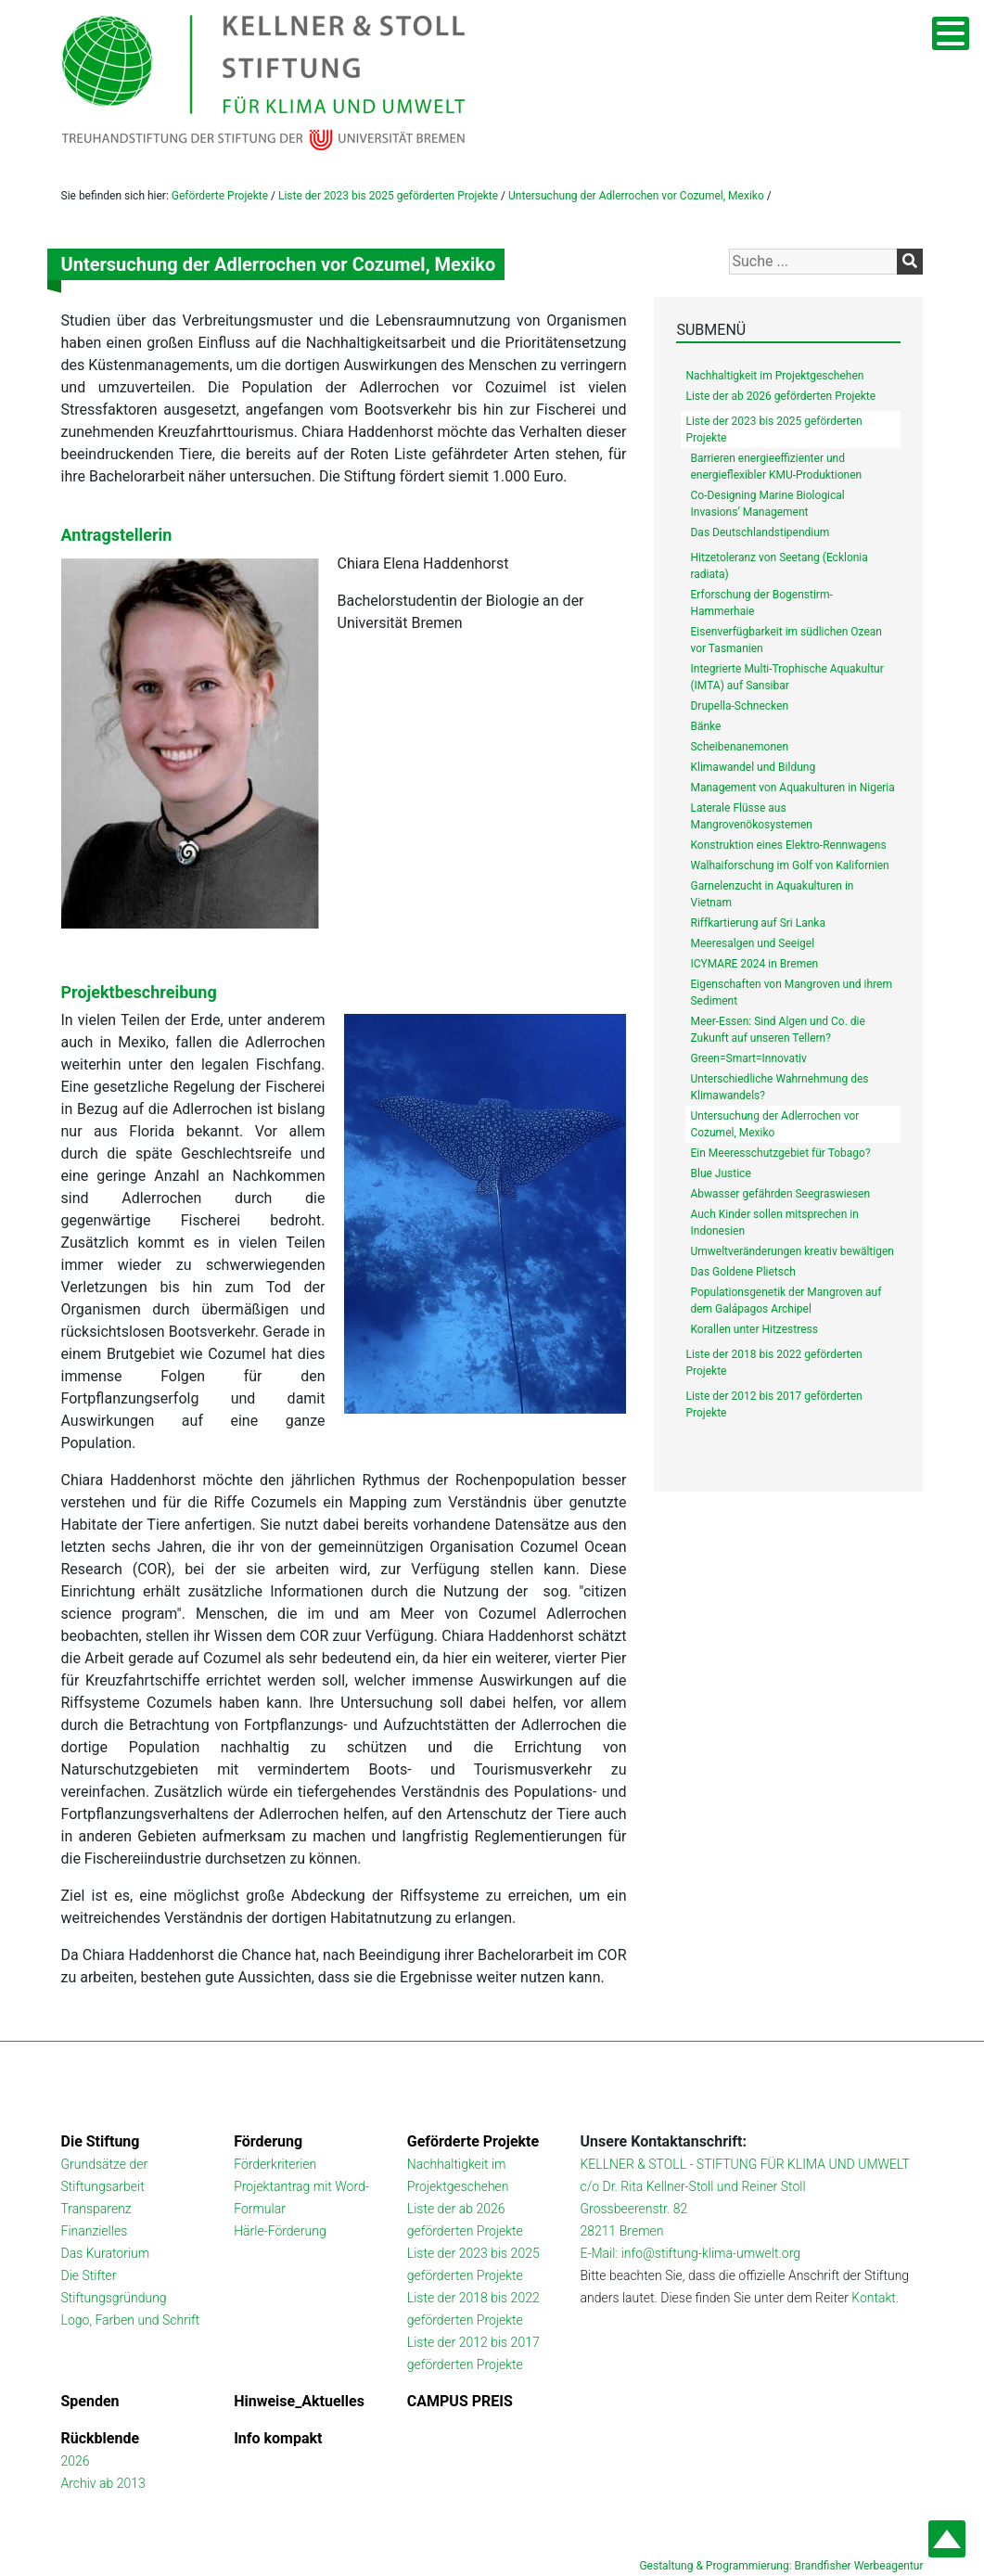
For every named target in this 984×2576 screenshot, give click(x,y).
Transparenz (96, 2208)
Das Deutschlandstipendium (759, 532)
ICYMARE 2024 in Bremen (754, 963)
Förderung (268, 2141)
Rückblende (100, 2438)
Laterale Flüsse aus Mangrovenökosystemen (750, 816)
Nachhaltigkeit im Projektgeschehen (774, 375)
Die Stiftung (100, 2141)
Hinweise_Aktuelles (299, 2401)
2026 (75, 2461)
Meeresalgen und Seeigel (752, 943)
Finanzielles (94, 2231)
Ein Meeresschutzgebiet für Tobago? (780, 1153)
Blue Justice (720, 1173)
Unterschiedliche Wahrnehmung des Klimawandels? (779, 1087)
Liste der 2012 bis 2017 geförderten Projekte (773, 1404)
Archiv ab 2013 (103, 2483)
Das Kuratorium (105, 2253)
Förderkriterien (275, 2164)
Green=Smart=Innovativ (748, 1058)
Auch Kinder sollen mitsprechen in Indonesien (774, 1222)
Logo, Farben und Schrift (130, 2320)
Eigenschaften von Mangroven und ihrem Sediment (790, 992)
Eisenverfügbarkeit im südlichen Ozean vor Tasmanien (786, 640)
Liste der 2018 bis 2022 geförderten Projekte (773, 1363)
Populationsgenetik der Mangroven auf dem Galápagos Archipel (785, 1300)
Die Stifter (89, 2275)
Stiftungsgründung (114, 2297)
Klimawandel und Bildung (752, 767)
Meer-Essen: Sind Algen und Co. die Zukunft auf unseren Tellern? (777, 1029)
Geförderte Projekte (220, 195)
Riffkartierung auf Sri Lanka (757, 922)
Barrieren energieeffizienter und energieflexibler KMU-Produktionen (776, 466)
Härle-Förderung (280, 2231)
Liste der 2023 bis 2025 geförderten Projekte (388, 195)
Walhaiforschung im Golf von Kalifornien (789, 865)
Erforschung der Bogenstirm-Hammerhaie (761, 603)
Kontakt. (875, 2297)
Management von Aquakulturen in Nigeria (792, 787)
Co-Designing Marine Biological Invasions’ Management (767, 504)
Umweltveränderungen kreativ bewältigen (791, 1251)
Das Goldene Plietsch (742, 1271)
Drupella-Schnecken (739, 705)
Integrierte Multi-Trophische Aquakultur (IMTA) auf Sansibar (786, 677)
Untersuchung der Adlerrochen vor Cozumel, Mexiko (636, 195)
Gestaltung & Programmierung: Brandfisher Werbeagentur (781, 2565)
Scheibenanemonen (739, 746)
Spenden (90, 2401)
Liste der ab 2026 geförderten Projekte (780, 396)
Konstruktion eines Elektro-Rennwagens (788, 845)
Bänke (705, 726)
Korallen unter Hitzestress (753, 1329)
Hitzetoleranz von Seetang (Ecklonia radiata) (778, 566)
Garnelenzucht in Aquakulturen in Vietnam (771, 894)
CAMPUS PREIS (460, 2401)
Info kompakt (278, 2438)
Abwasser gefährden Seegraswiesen (780, 1193)
